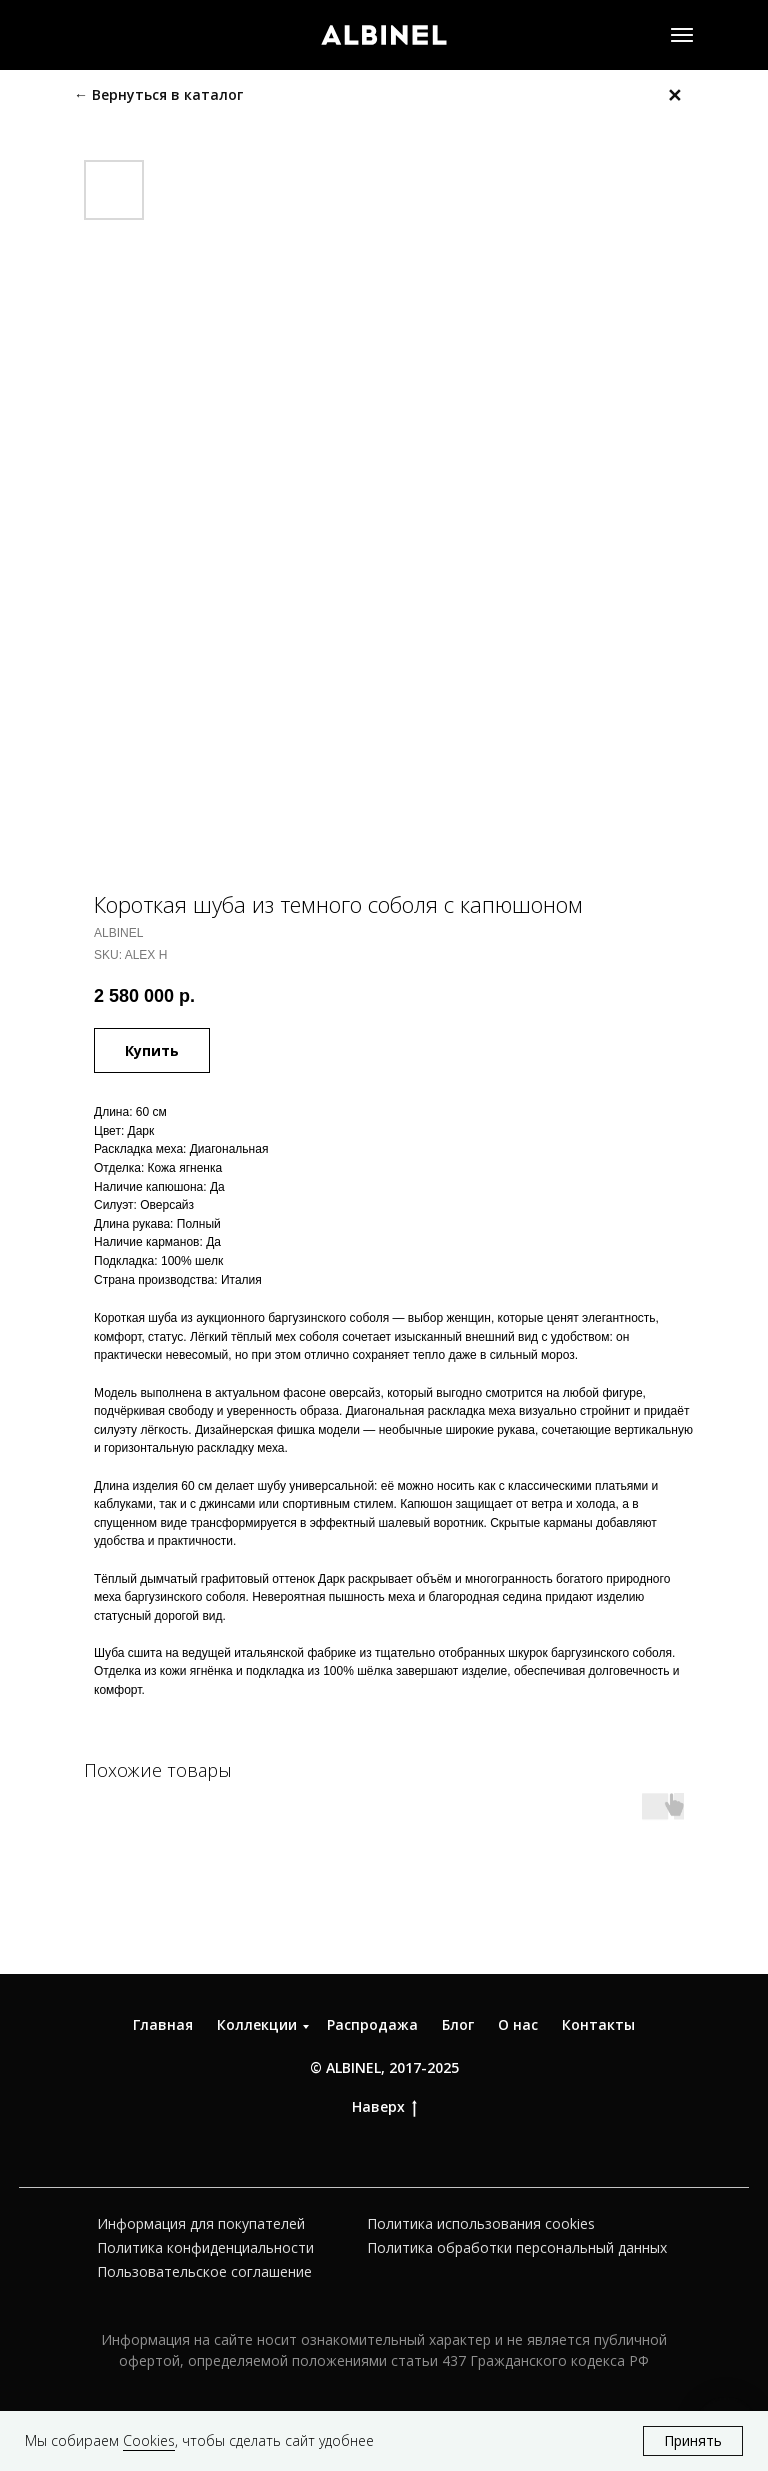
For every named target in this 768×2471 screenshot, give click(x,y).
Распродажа (372, 2024)
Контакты (598, 2024)
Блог (458, 2024)
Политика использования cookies (481, 2223)
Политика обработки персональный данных (517, 2247)
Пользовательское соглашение (204, 2271)
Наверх (384, 2107)
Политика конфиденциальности (205, 2247)
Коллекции (257, 2024)
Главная (163, 2024)
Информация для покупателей (201, 2223)
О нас (518, 2024)
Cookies (149, 2440)
